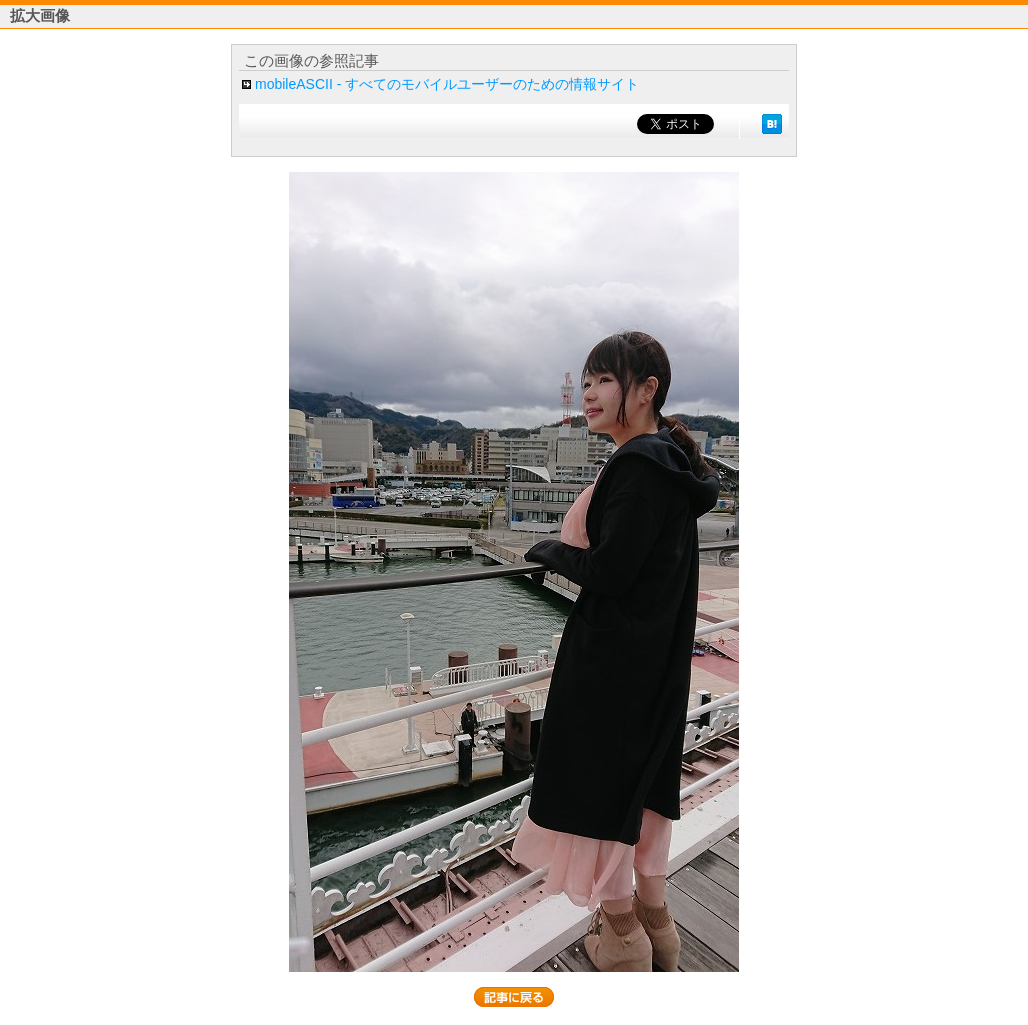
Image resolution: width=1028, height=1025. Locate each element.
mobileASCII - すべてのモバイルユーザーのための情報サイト (447, 84)
